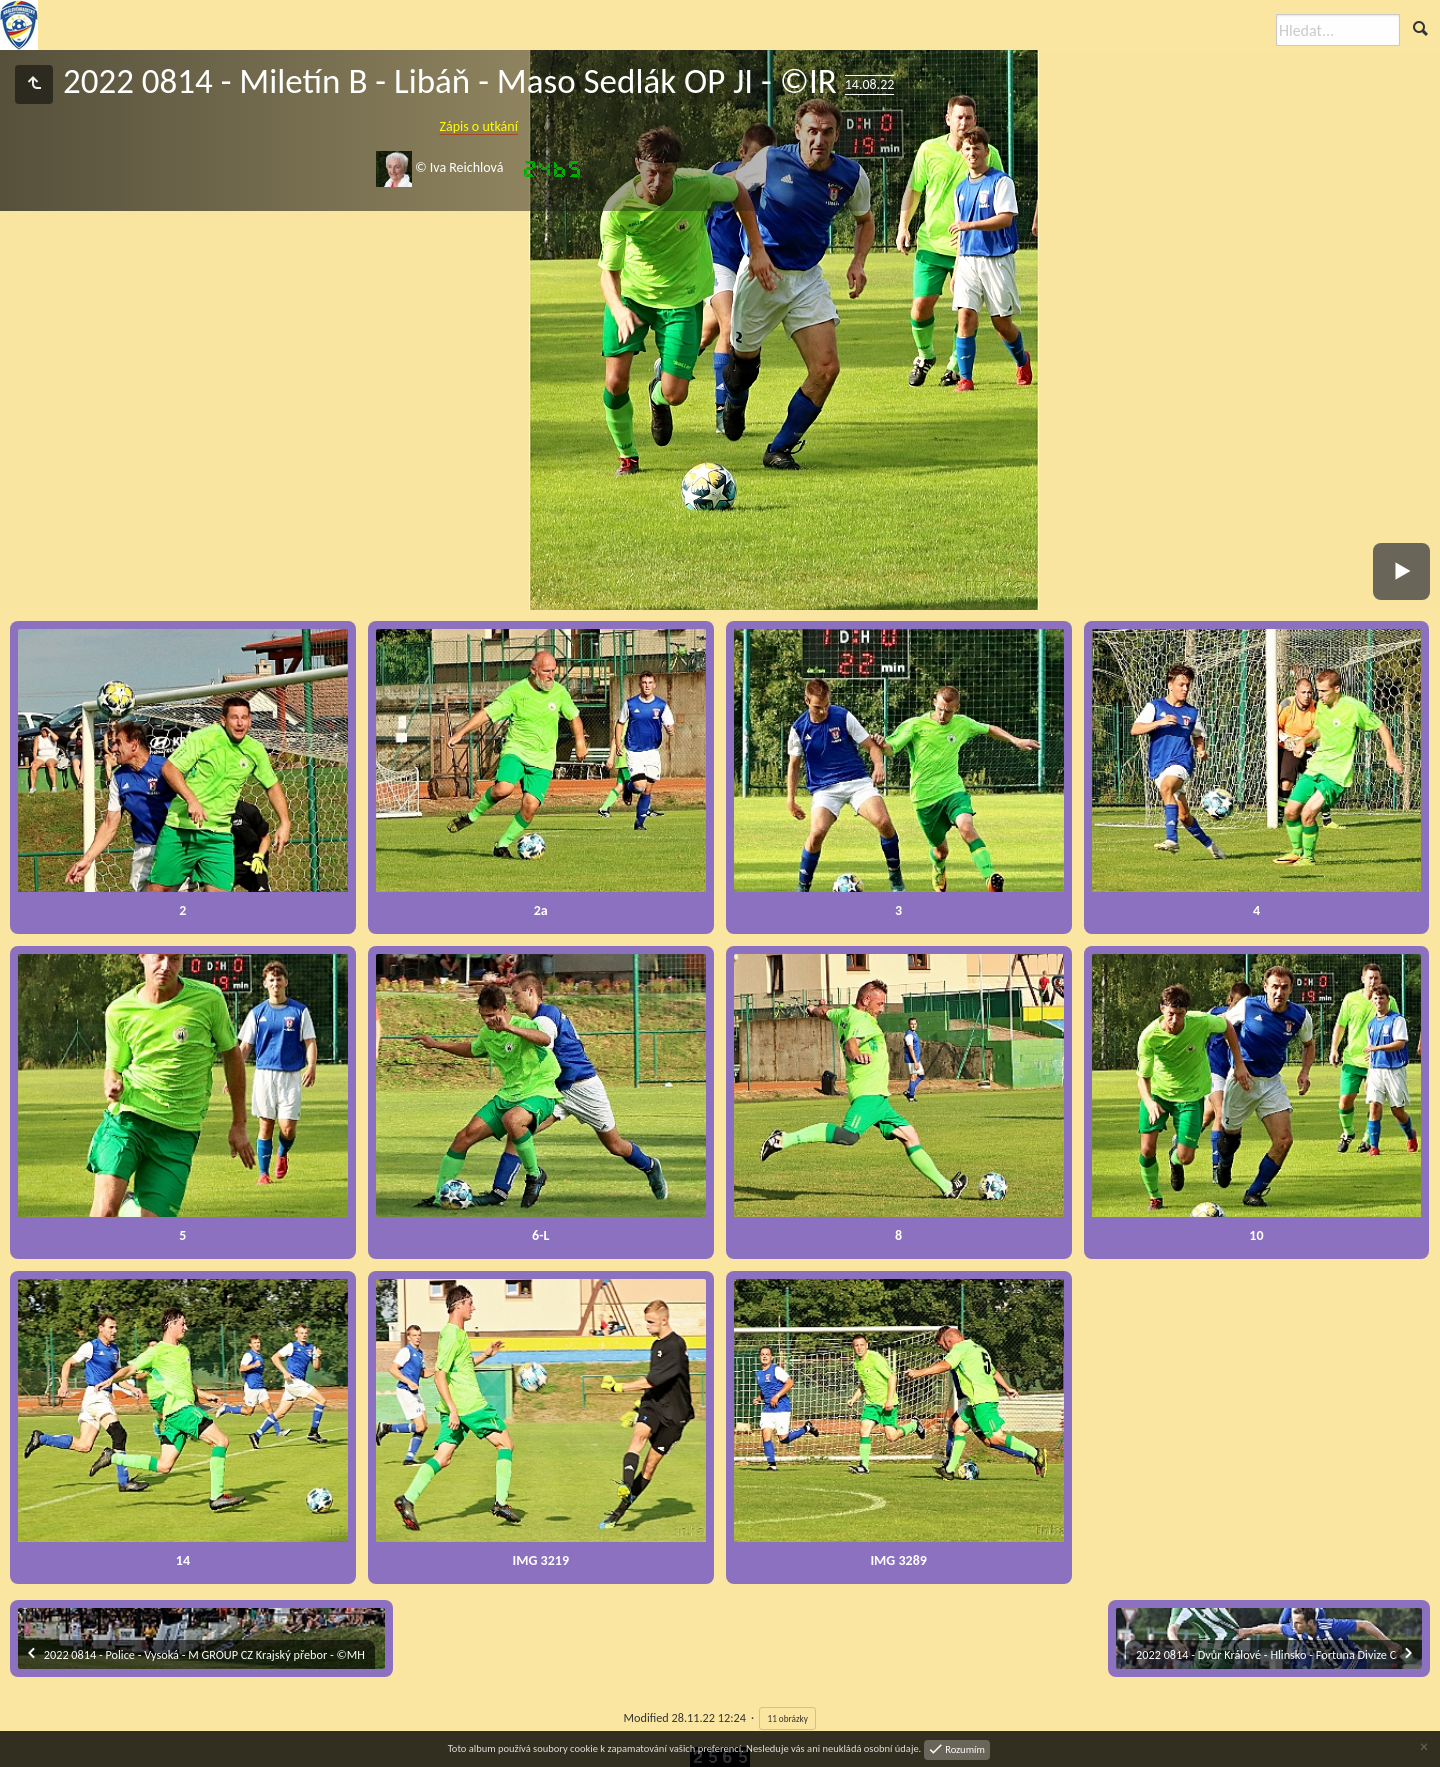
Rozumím (964, 1748)
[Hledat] (1338, 30)
